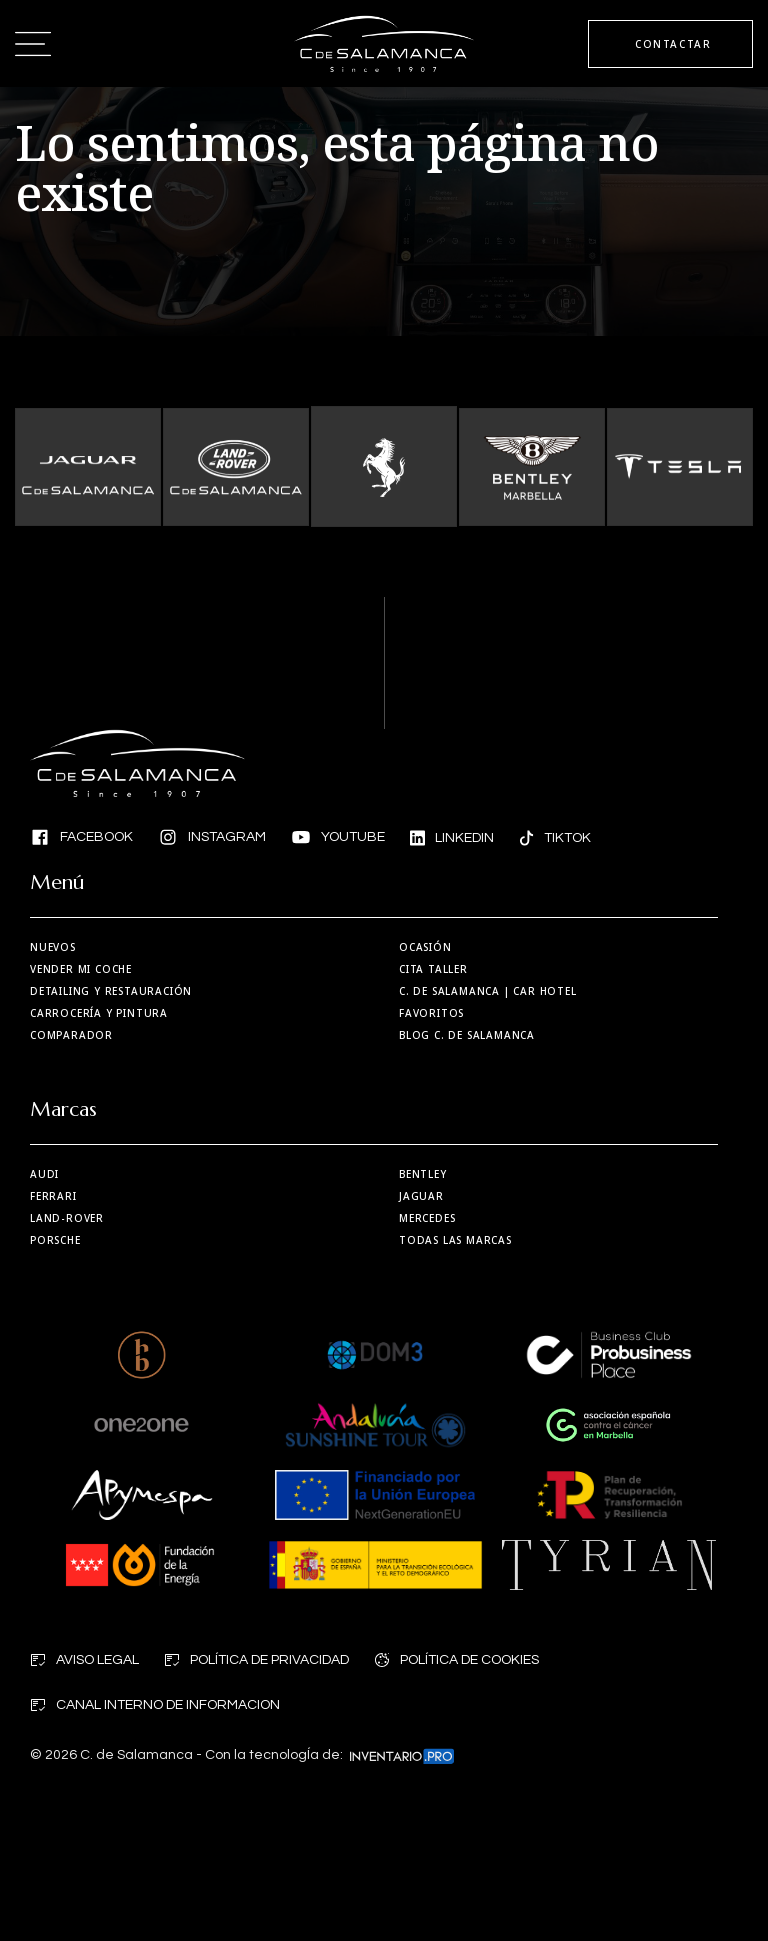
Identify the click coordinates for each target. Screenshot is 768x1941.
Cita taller (433, 969)
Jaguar (421, 1196)
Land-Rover (67, 1218)
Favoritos (431, 1013)
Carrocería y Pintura (99, 1013)
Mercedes (427, 1218)
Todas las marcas (455, 1240)
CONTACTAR (673, 44)
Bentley (423, 1174)
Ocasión (425, 947)
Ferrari (53, 1196)
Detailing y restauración (111, 991)
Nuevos (53, 947)
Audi (44, 1174)
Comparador (71, 1035)
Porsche (55, 1240)
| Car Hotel (488, 991)
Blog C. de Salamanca (467, 1035)
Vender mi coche (81, 969)
